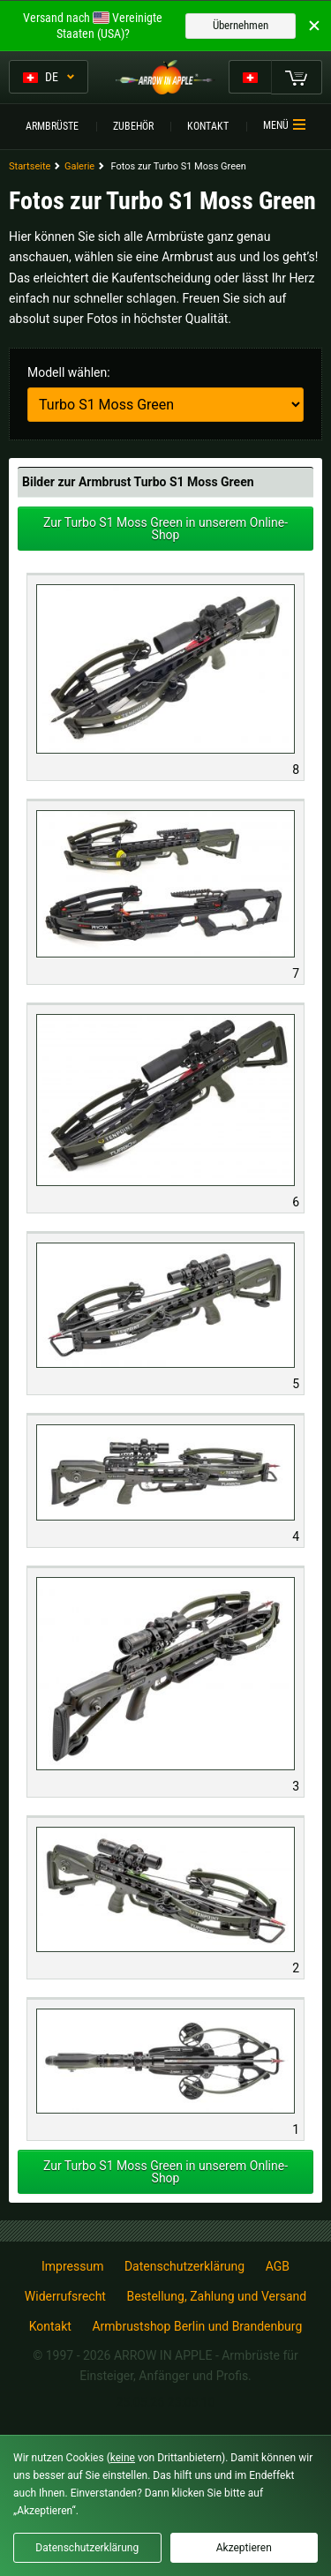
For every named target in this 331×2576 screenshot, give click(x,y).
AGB (278, 2266)
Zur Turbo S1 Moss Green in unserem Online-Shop (165, 528)
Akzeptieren (244, 2548)
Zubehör (133, 126)
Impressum (72, 2266)
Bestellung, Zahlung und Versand (216, 2296)
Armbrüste (52, 126)
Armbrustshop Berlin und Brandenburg (197, 2326)
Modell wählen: (68, 372)
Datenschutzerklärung (184, 2266)
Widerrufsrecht (65, 2296)
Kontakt (208, 126)
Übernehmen (240, 25)
